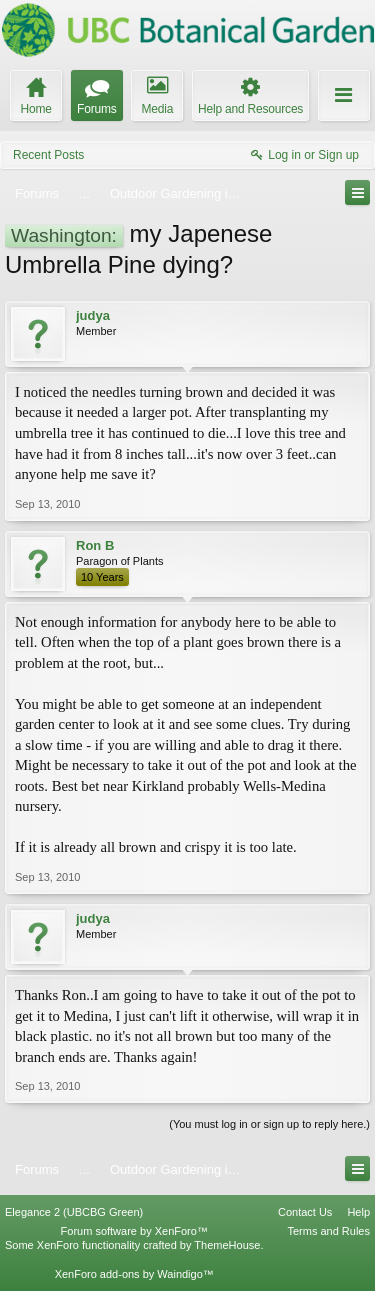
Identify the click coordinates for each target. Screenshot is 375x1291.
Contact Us (305, 1212)
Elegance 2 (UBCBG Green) (74, 1212)
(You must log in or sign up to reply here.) (269, 1124)
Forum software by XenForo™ (134, 1231)
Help (358, 1212)
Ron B (95, 545)
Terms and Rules (328, 1231)
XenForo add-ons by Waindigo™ (134, 1274)
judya (93, 315)
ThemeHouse (227, 1245)
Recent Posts (48, 155)
